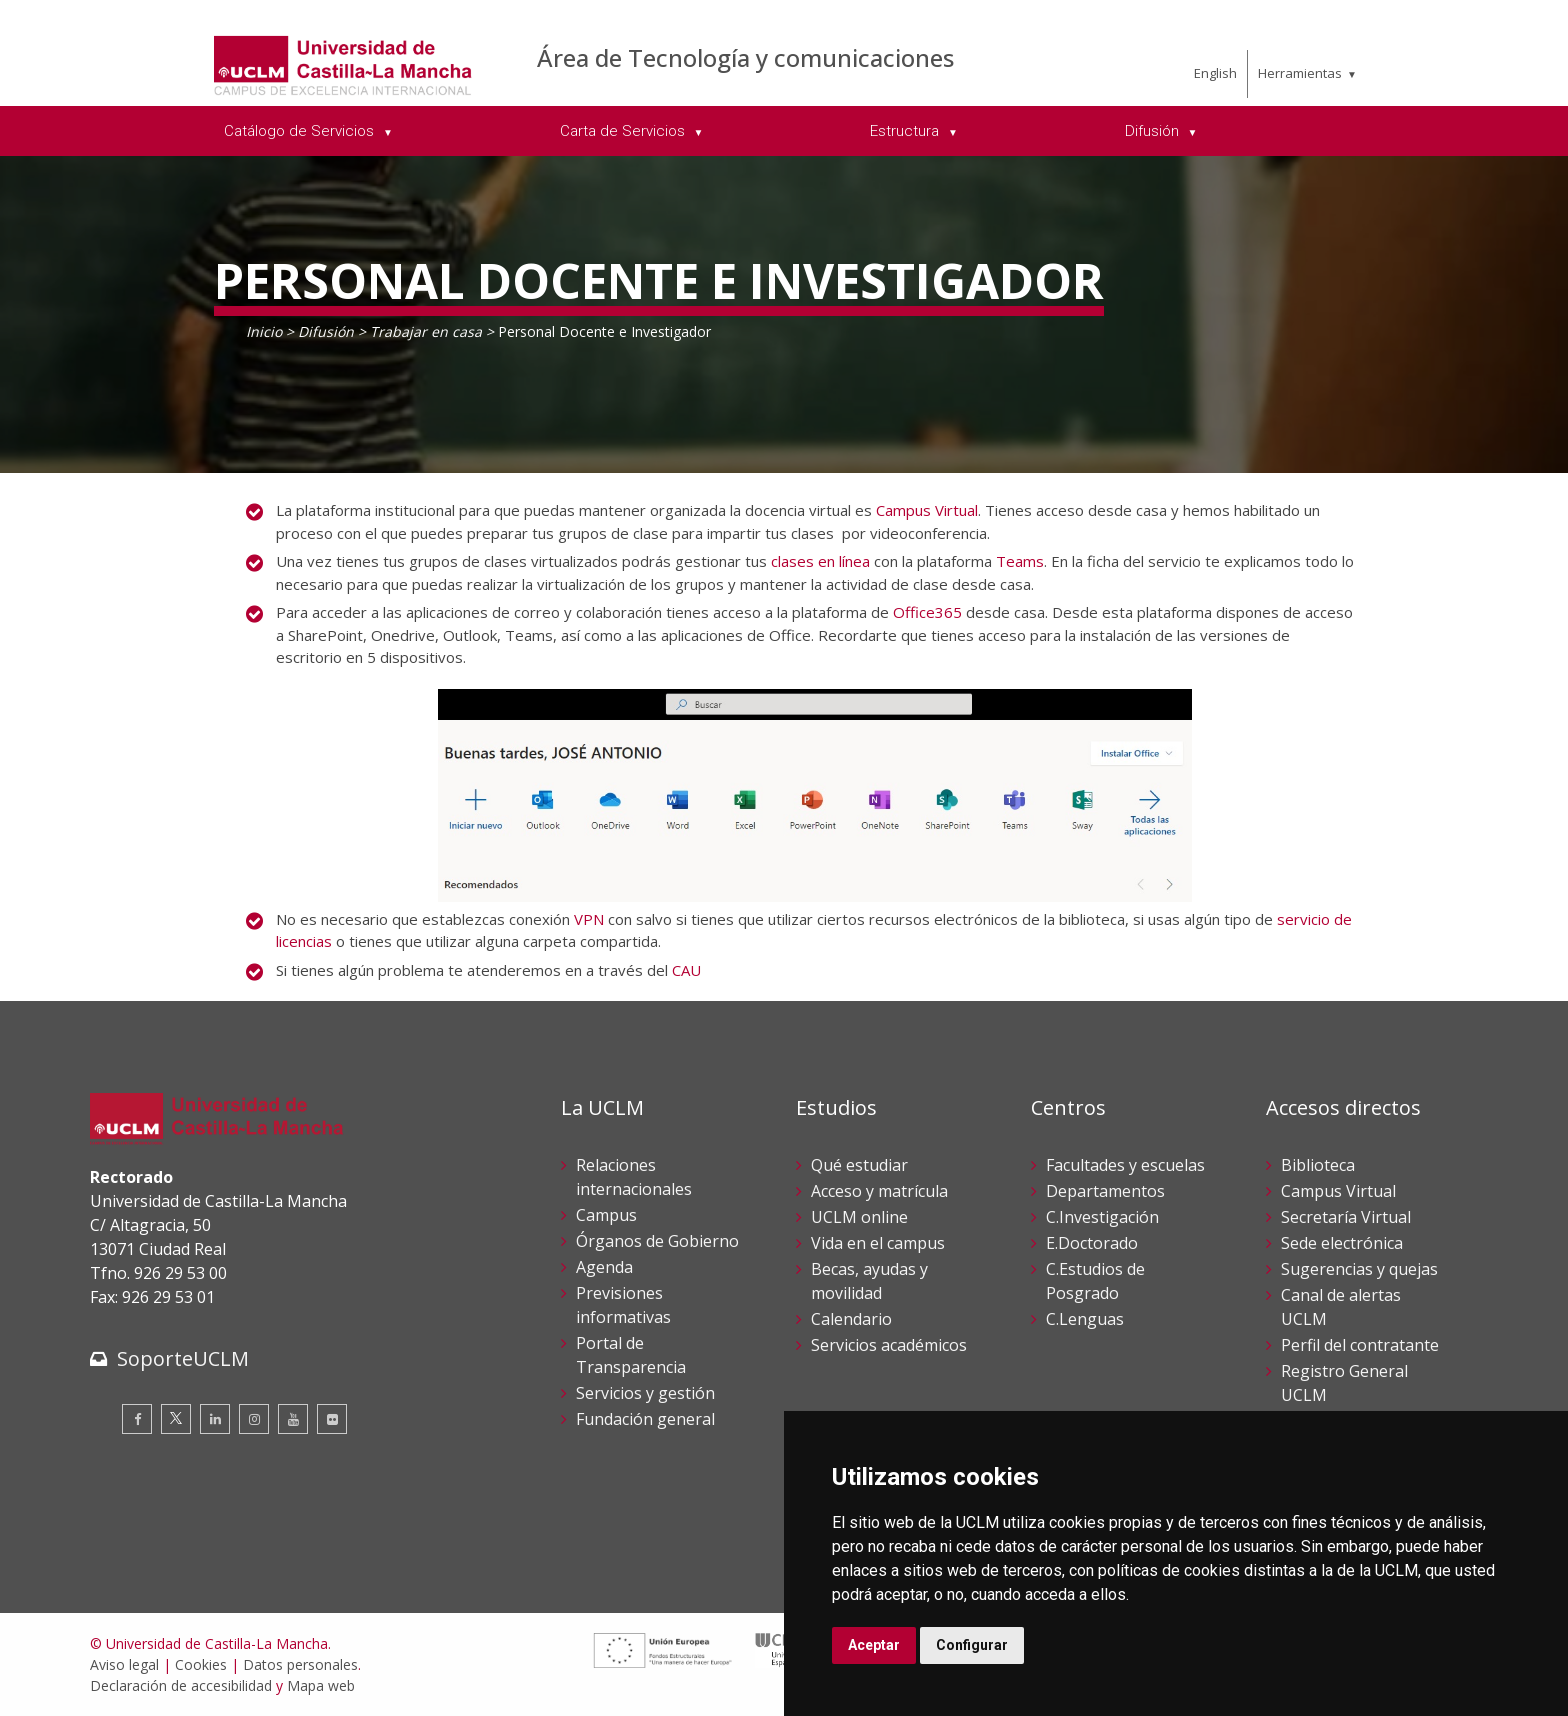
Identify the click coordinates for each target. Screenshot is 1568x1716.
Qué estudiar (859, 1165)
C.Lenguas (1085, 1319)
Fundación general (645, 1419)
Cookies (201, 1664)
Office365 (927, 612)
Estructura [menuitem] (906, 131)
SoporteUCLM (183, 1358)
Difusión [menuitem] (1154, 131)
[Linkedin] (215, 1419)
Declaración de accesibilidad (181, 1685)
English (1215, 73)
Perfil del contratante (1360, 1345)
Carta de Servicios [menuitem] (624, 131)
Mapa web (321, 1685)
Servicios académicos (889, 1345)
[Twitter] (176, 1419)
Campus (606, 1215)
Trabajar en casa (426, 331)
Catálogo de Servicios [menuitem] (301, 131)
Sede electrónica (1342, 1243)
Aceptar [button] (874, 1645)
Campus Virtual (927, 510)
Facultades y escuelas (1125, 1165)
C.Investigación (1102, 1217)
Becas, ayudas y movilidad (869, 1281)
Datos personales (300, 1664)
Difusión (326, 331)
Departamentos (1105, 1191)
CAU (686, 970)
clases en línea (820, 561)
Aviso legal (124, 1664)
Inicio (264, 331)
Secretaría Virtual (1346, 1217)
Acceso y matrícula (879, 1191)
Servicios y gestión (645, 1393)
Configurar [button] (972, 1645)
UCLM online (859, 1217)
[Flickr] (332, 1419)
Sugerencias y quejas (1359, 1269)
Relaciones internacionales (634, 1177)
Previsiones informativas (623, 1305)
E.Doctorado (1092, 1243)
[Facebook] (137, 1419)
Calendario (851, 1319)
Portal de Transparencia (631, 1355)
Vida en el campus (878, 1243)
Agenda (604, 1267)
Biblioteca (1318, 1165)
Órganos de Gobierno (657, 1241)
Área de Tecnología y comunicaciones (745, 57)
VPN (589, 919)
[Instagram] (254, 1419)
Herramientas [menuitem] (1300, 73)
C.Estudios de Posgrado (1095, 1281)
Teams (1020, 561)
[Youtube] (293, 1419)
